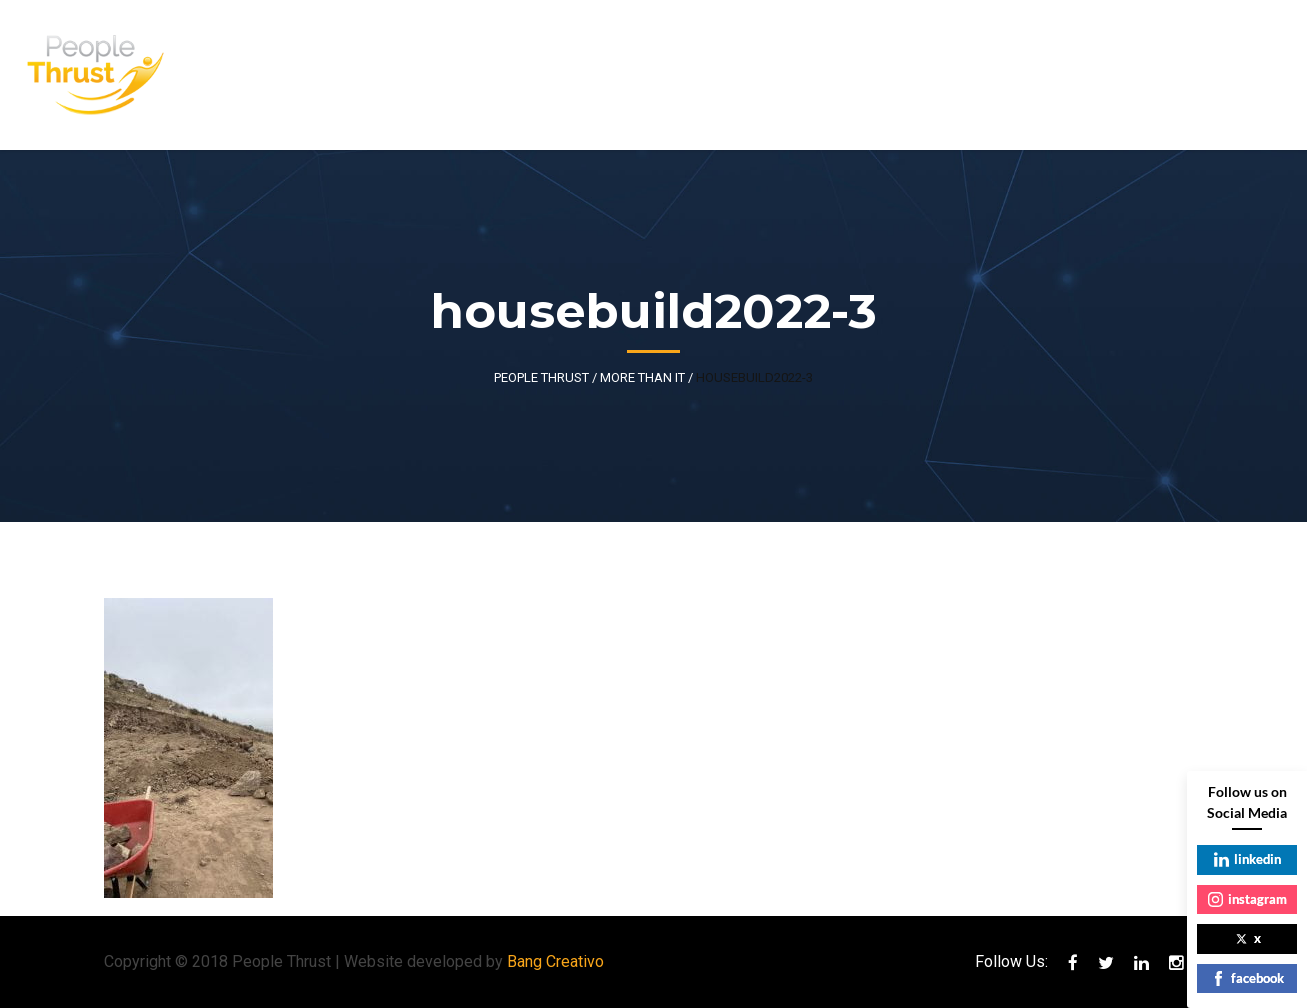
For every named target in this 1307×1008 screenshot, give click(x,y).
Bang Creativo (555, 961)
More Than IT (642, 377)
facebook (1247, 978)
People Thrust (541, 377)
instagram (1247, 899)
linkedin (1247, 859)
